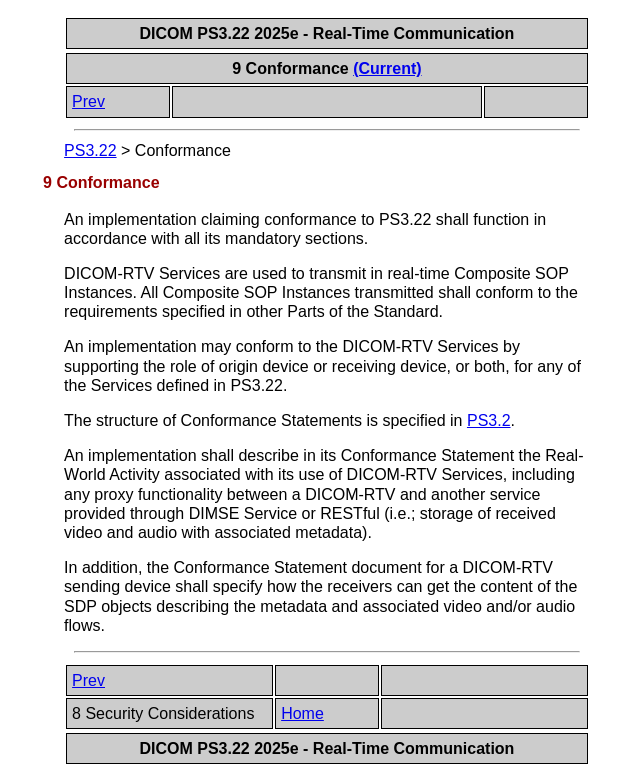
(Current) (387, 68)
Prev (88, 101)
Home (302, 713)
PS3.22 (90, 150)
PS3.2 (489, 420)
